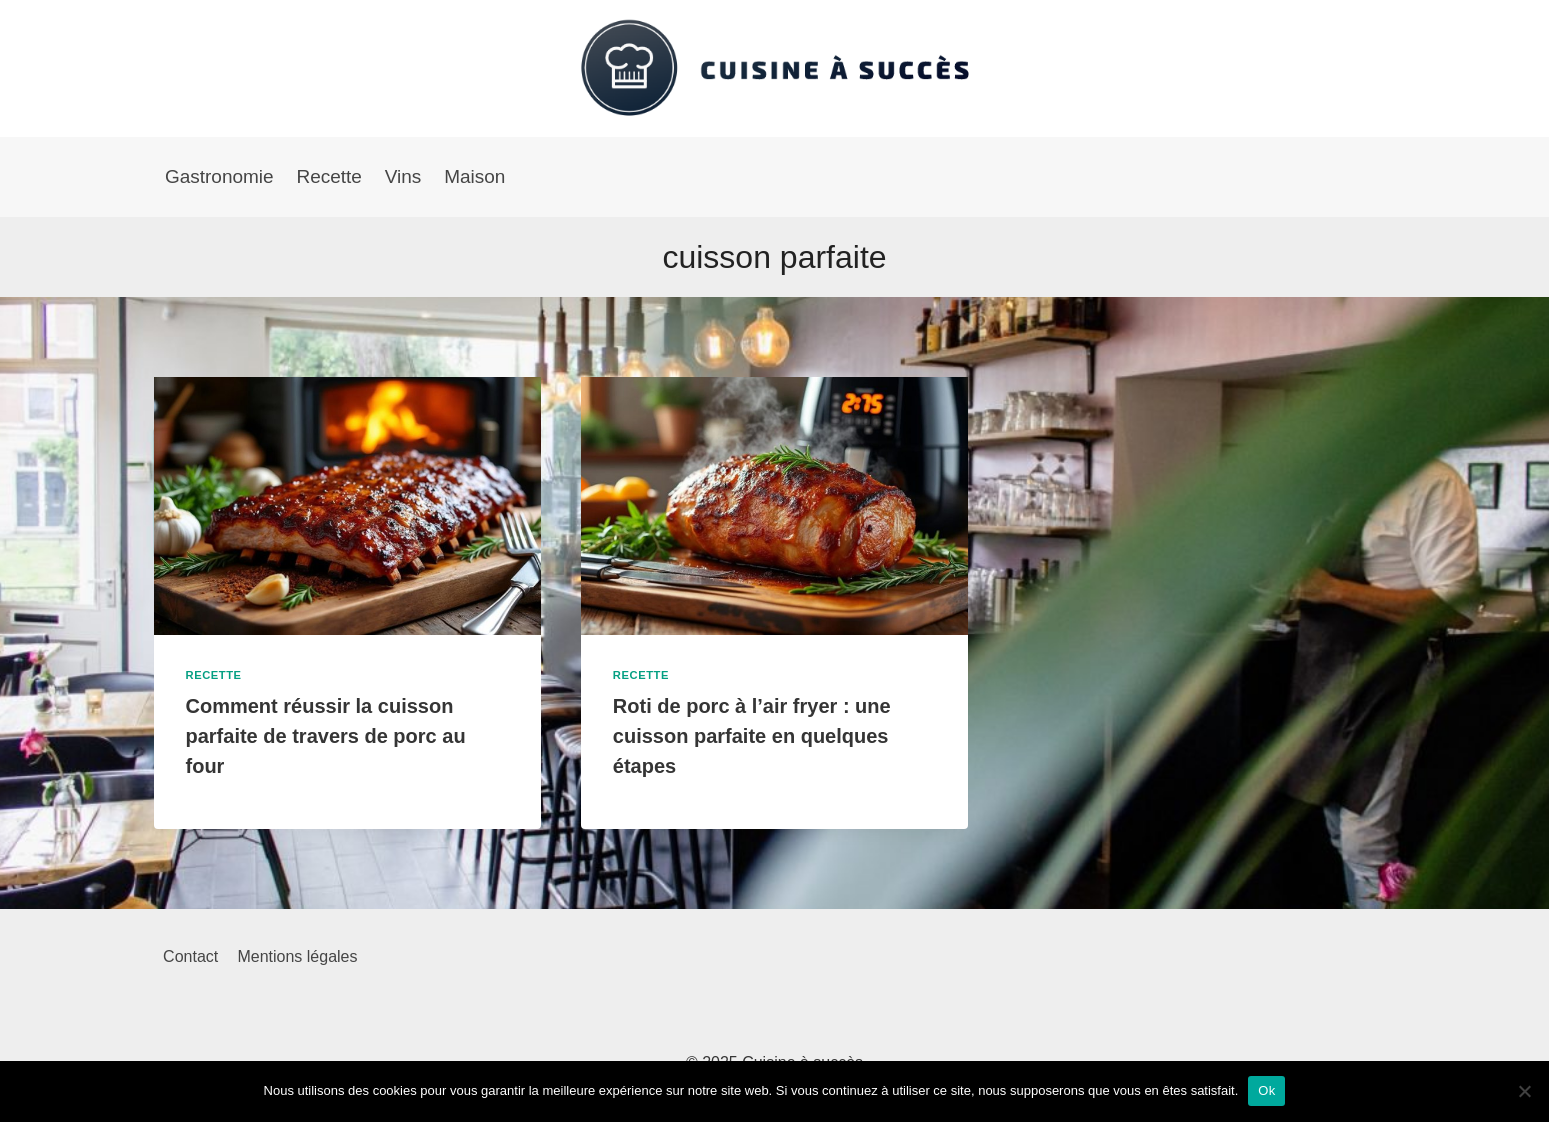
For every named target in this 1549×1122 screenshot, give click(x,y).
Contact (190, 956)
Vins (403, 176)
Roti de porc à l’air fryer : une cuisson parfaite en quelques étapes (752, 736)
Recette (328, 176)
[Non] (1524, 1091)
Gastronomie (219, 176)
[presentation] (347, 506)
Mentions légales (297, 956)
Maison (474, 176)
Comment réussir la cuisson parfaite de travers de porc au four (326, 736)
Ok (1266, 1090)
